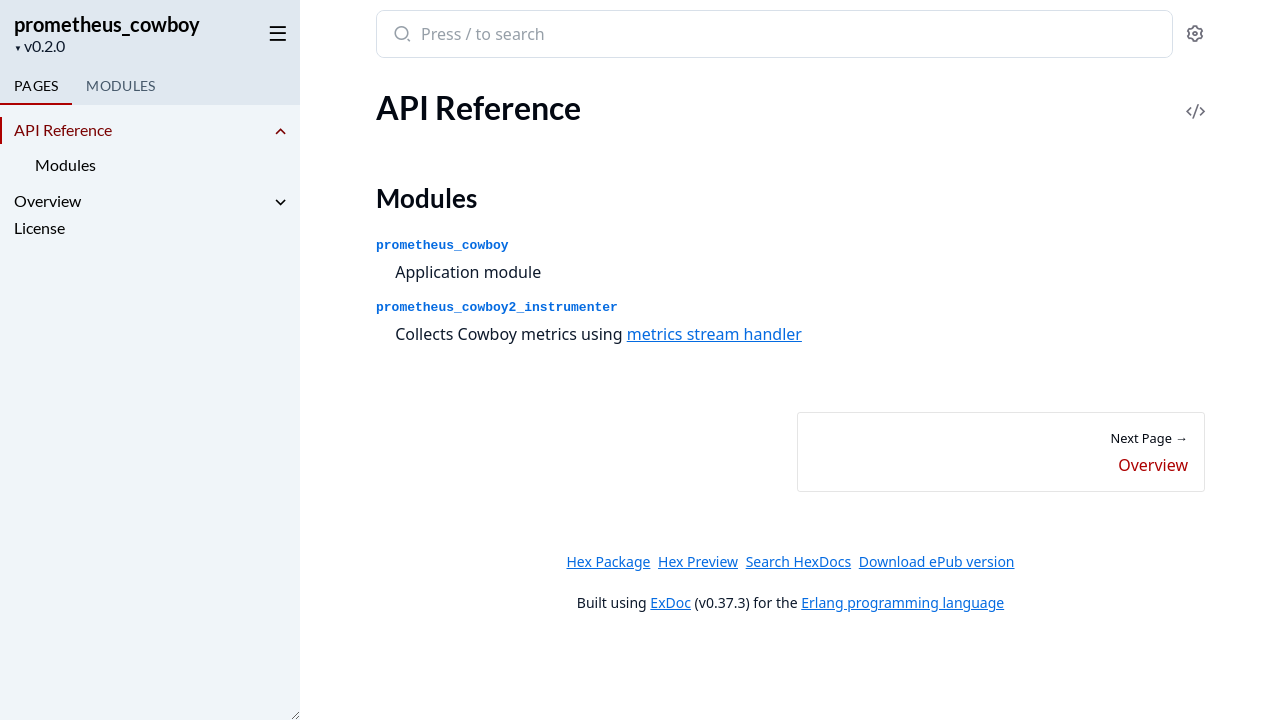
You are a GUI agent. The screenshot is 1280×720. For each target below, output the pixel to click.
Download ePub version (936, 561)
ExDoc (670, 602)
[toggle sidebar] (274, 32)
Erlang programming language (902, 602)
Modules (65, 164)
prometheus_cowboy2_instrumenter (497, 307)
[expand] (280, 133)
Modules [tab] (120, 85)
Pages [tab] (36, 85)
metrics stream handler (713, 334)
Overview (47, 200)
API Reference (63, 129)
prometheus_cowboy (107, 24)
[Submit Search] (400, 36)
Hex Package (608, 561)
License (39, 227)
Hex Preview (698, 561)
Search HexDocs (797, 562)
